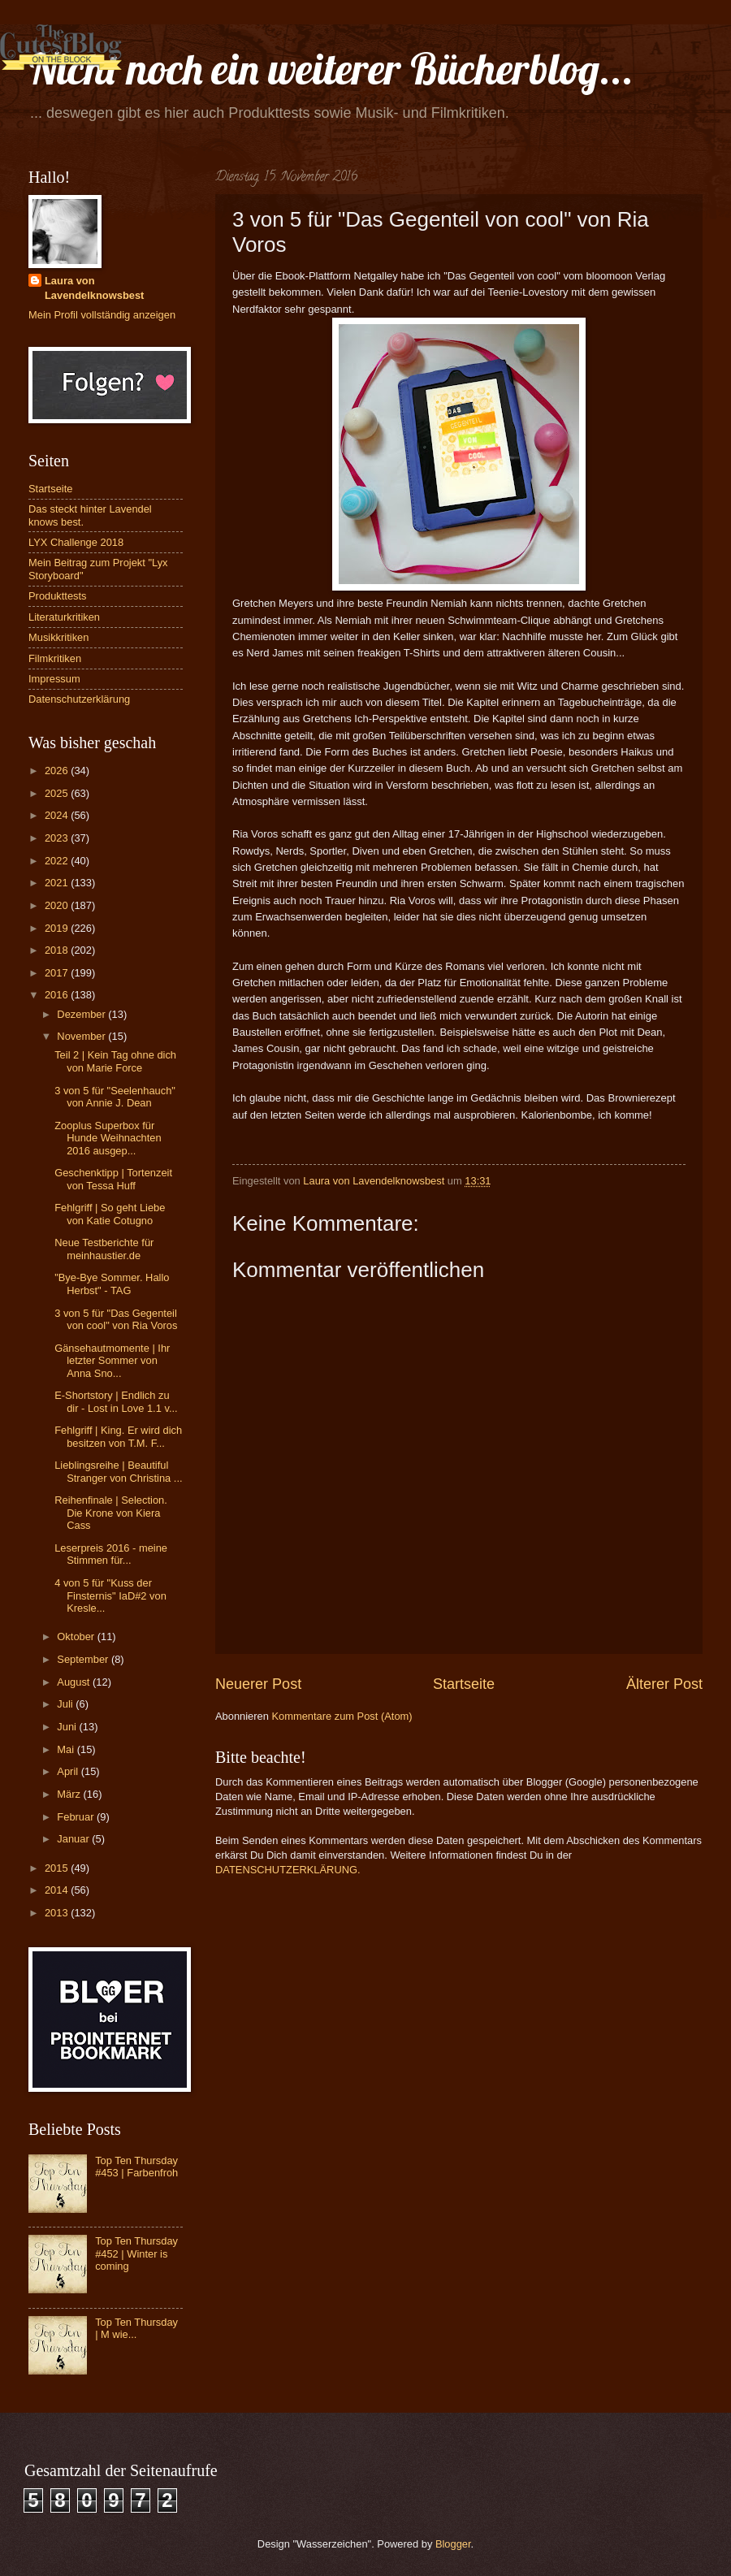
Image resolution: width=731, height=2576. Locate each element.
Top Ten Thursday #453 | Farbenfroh (136, 2166)
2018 (58, 950)
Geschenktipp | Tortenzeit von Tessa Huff (113, 1179)
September (84, 1659)
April (68, 1771)
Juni (68, 1727)
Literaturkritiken (64, 617)
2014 (58, 1890)
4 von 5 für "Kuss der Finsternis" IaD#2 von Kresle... (110, 1595)
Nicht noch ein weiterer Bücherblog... (331, 68)
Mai (66, 1749)
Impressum (54, 679)
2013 (58, 1913)
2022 (58, 861)
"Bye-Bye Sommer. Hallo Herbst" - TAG (111, 1283)
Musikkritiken (58, 637)
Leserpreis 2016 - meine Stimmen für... (110, 1554)
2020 (58, 905)
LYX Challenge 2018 (75, 542)
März (70, 1794)
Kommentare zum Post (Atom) (341, 1716)
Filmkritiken (54, 658)
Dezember (82, 1014)
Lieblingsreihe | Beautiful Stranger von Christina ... (118, 1471)
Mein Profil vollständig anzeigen (101, 315)
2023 (58, 838)
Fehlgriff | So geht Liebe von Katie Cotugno (109, 1213)
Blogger (453, 2544)
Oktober (77, 1636)
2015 (58, 1868)
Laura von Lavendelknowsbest (94, 288)
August (75, 1682)
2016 (58, 995)
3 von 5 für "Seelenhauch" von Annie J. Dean (114, 1097)
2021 (58, 883)
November (82, 1036)
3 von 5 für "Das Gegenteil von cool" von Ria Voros (115, 1319)
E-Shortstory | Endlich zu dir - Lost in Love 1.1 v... (115, 1401)
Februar (77, 1817)
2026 (58, 770)
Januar (74, 1839)
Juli (66, 1704)
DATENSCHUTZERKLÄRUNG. (288, 1870)
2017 (58, 973)
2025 (58, 793)
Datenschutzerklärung (79, 699)
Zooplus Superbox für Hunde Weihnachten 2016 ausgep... (107, 1138)
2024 (58, 815)
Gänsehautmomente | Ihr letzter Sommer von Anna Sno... (112, 1360)
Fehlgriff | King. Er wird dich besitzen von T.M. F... (118, 1436)
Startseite (464, 1684)
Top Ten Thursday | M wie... (136, 2328)
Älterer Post (664, 1684)
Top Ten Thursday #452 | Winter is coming (136, 2253)
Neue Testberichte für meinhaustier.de (104, 1248)
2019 (58, 928)
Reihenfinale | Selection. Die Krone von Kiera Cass (110, 1512)
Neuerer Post (258, 1684)
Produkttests (57, 596)
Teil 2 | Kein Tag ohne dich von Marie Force (115, 1061)
